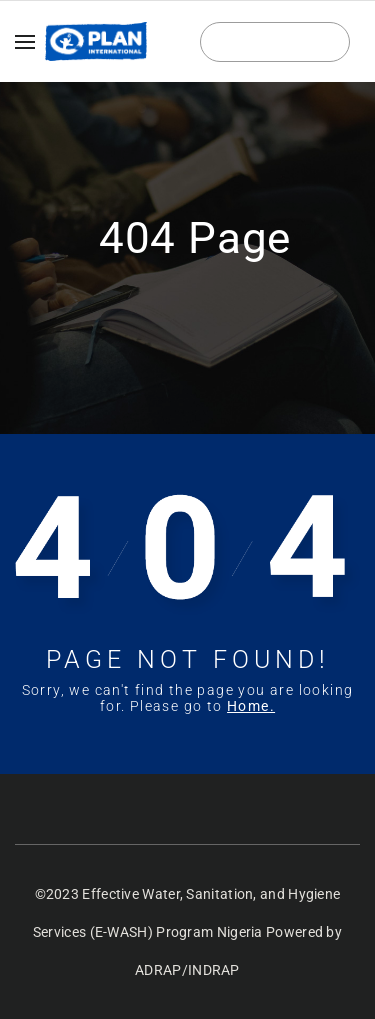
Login (275, 42)
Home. (251, 706)
